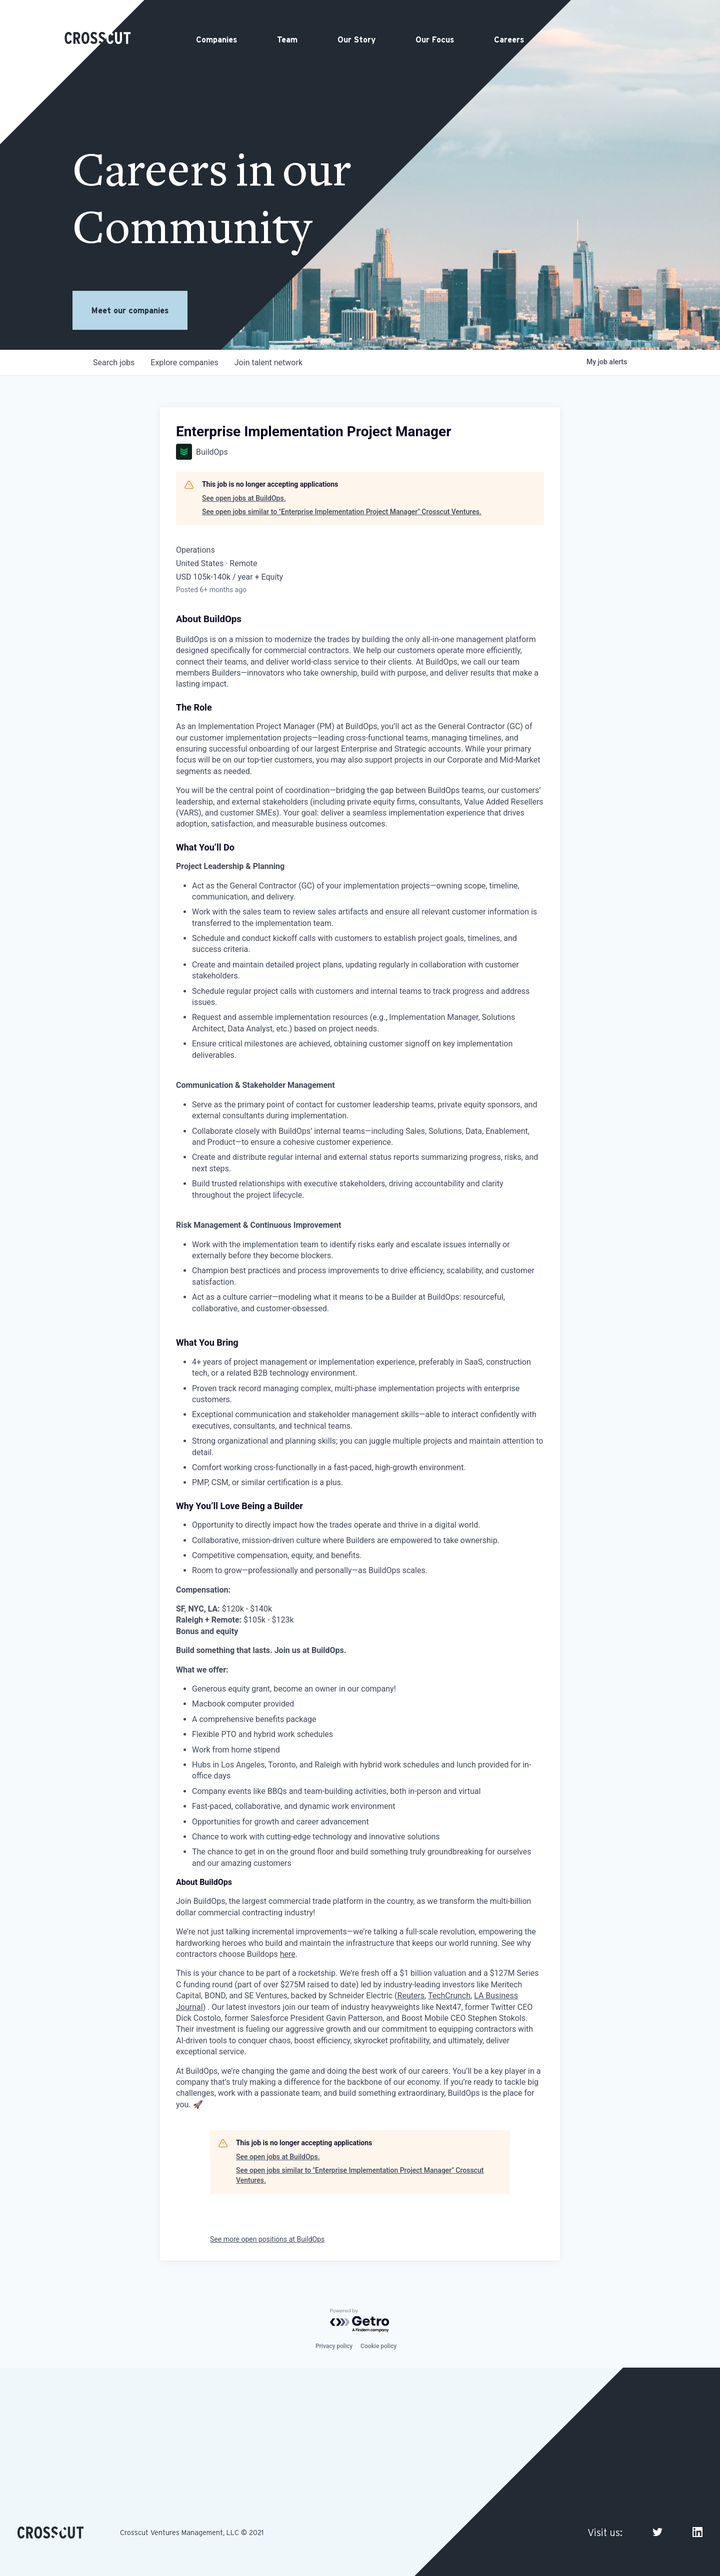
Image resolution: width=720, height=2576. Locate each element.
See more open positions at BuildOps (267, 2239)
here (288, 1954)
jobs (113, 362)
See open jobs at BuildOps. (244, 498)
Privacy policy (334, 2346)
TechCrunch (449, 1995)
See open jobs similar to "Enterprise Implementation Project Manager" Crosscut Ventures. (342, 512)
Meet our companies (130, 310)
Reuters (411, 1995)
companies (184, 362)
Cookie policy (378, 2346)
